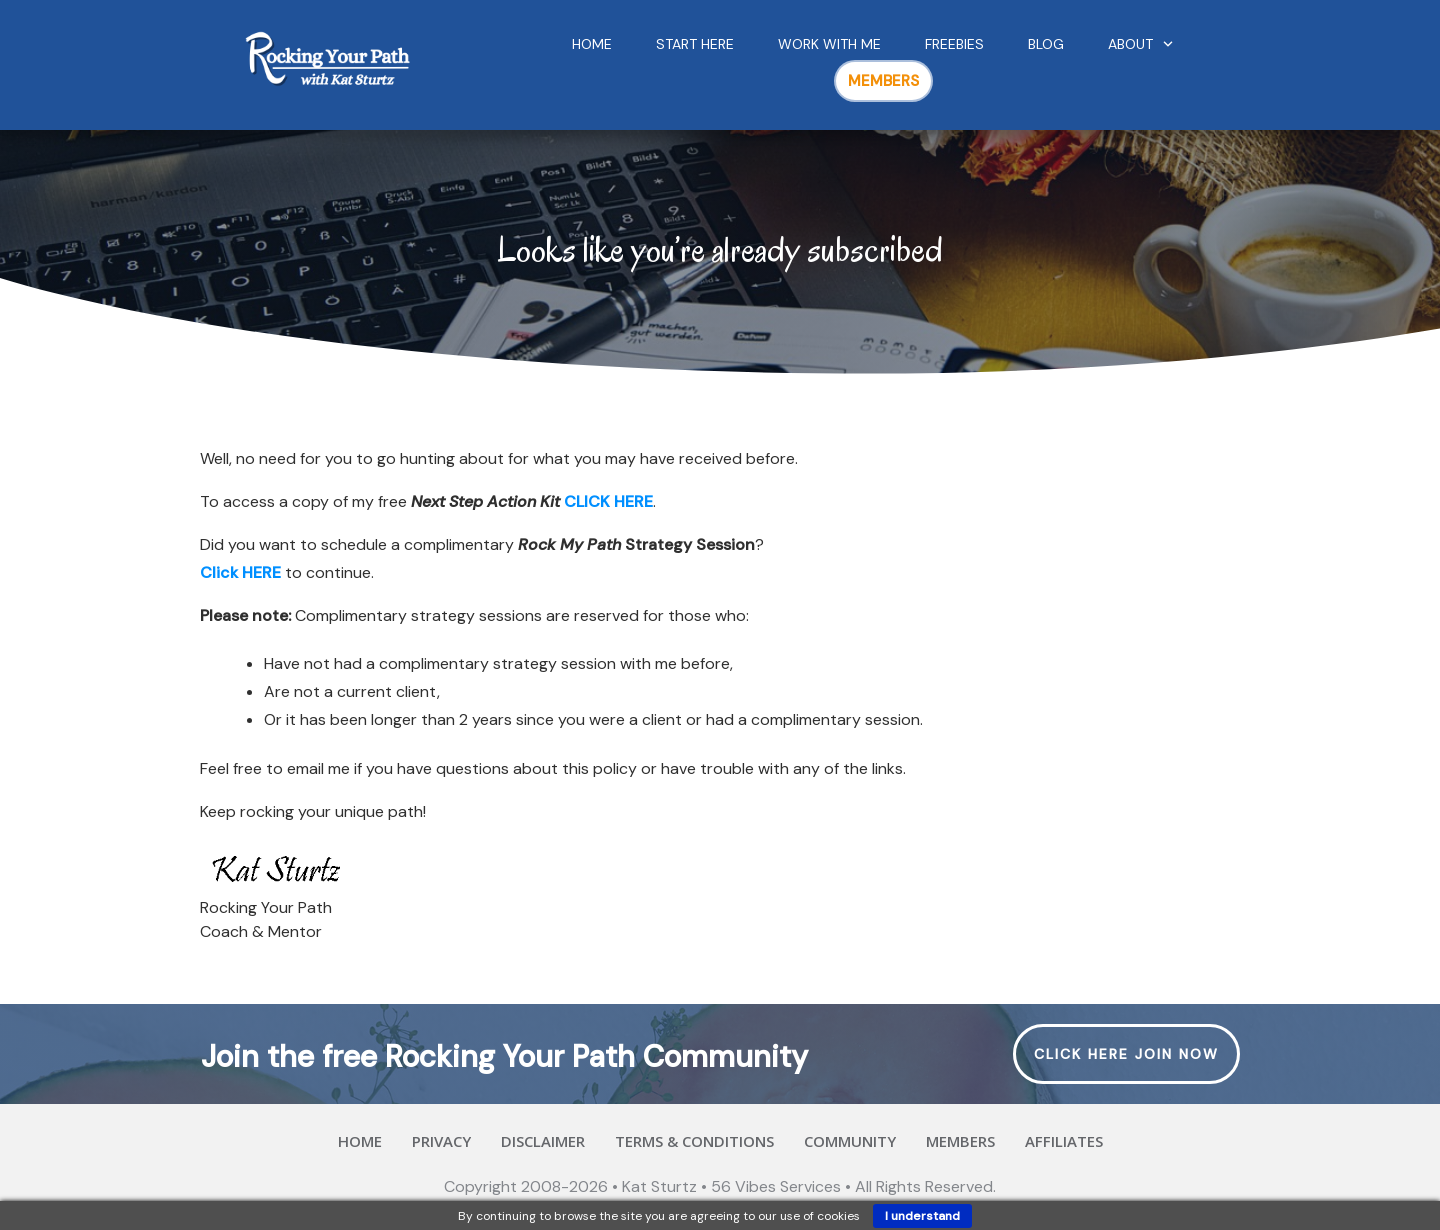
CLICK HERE (608, 501)
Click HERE (240, 572)
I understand (922, 1216)
